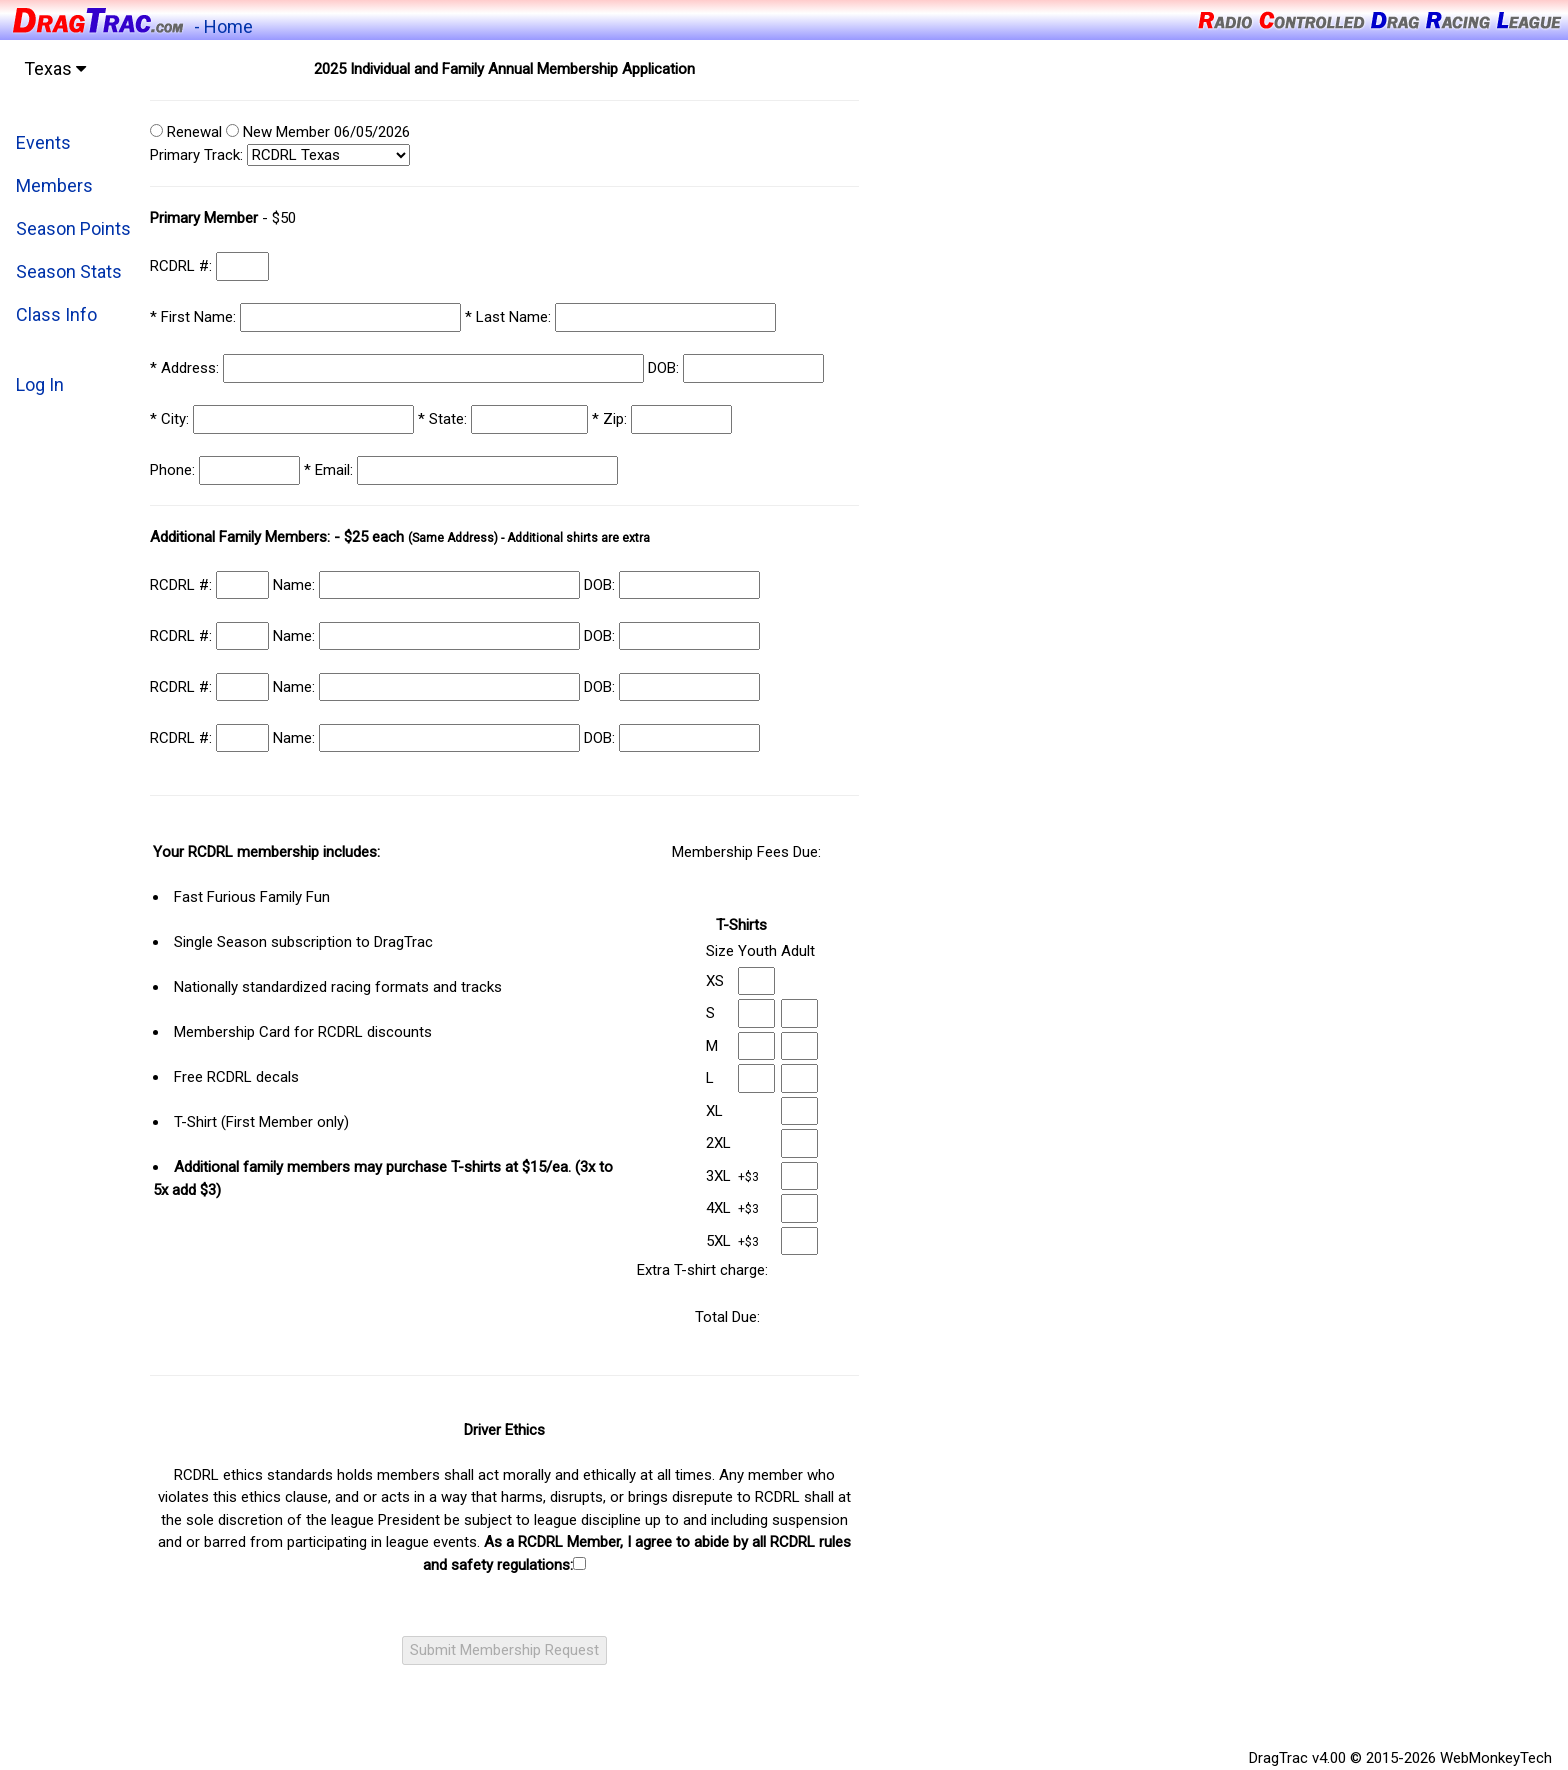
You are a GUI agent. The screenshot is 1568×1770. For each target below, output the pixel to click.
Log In (40, 384)
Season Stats (69, 271)
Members (54, 185)
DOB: (665, 368)
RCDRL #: (183, 266)
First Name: (195, 317)
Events (43, 142)
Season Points (73, 228)
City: (171, 419)
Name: (296, 585)
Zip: (611, 419)
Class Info (56, 314)
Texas (55, 68)
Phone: (174, 470)
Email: (330, 470)
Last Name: (510, 317)
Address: (186, 368)
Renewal (186, 132)
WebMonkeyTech (1496, 1758)
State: (444, 419)
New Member (278, 132)
